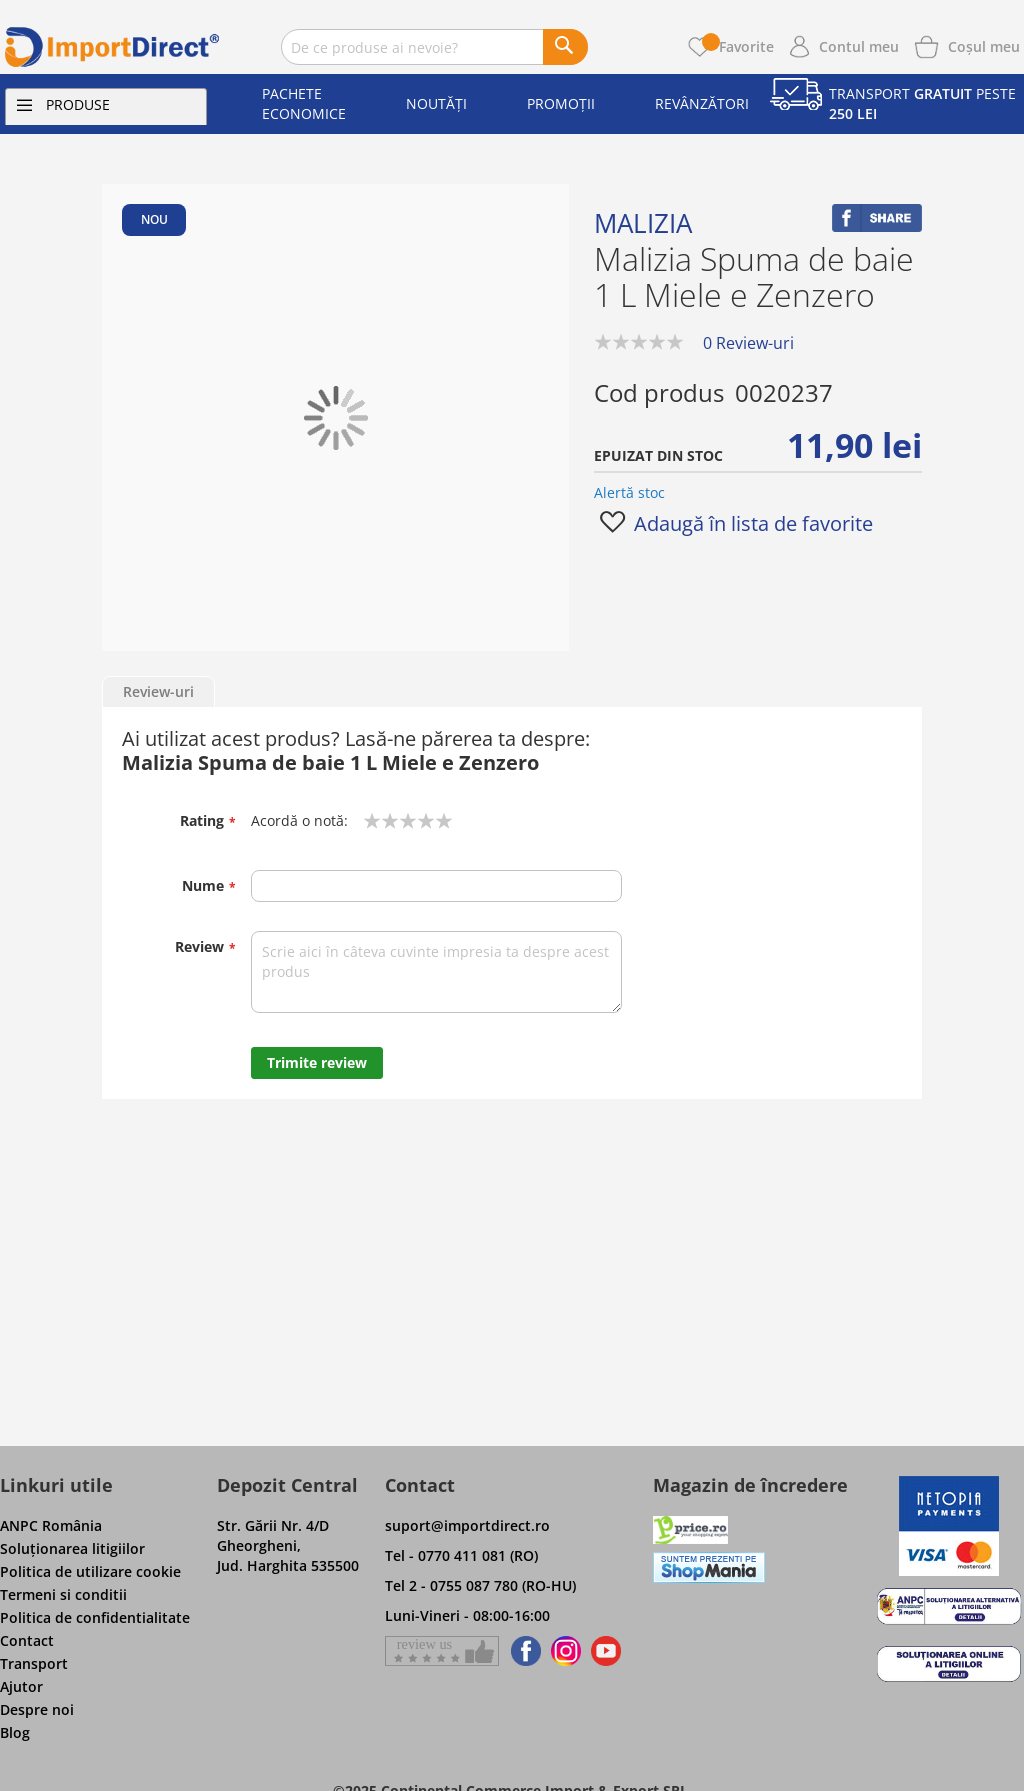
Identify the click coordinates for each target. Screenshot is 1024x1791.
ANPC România (51, 1525)
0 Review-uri (748, 343)
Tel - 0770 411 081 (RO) (461, 1555)
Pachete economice (304, 103)
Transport (34, 1663)
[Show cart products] (984, 45)
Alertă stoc (629, 492)
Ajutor (21, 1686)
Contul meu (859, 46)
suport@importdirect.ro (467, 1525)
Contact (27, 1640)
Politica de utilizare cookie (90, 1571)
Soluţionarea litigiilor (72, 1548)
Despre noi (37, 1709)
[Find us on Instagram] (566, 1651)
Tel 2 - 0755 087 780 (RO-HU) (480, 1585)
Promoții (561, 103)
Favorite (738, 46)
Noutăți (436, 103)
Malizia (643, 223)
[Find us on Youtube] (606, 1651)
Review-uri (158, 691)
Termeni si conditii (63, 1594)
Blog (15, 1732)
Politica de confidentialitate (95, 1617)
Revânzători (702, 103)
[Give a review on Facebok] (442, 1651)
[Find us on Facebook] (522, 1651)
